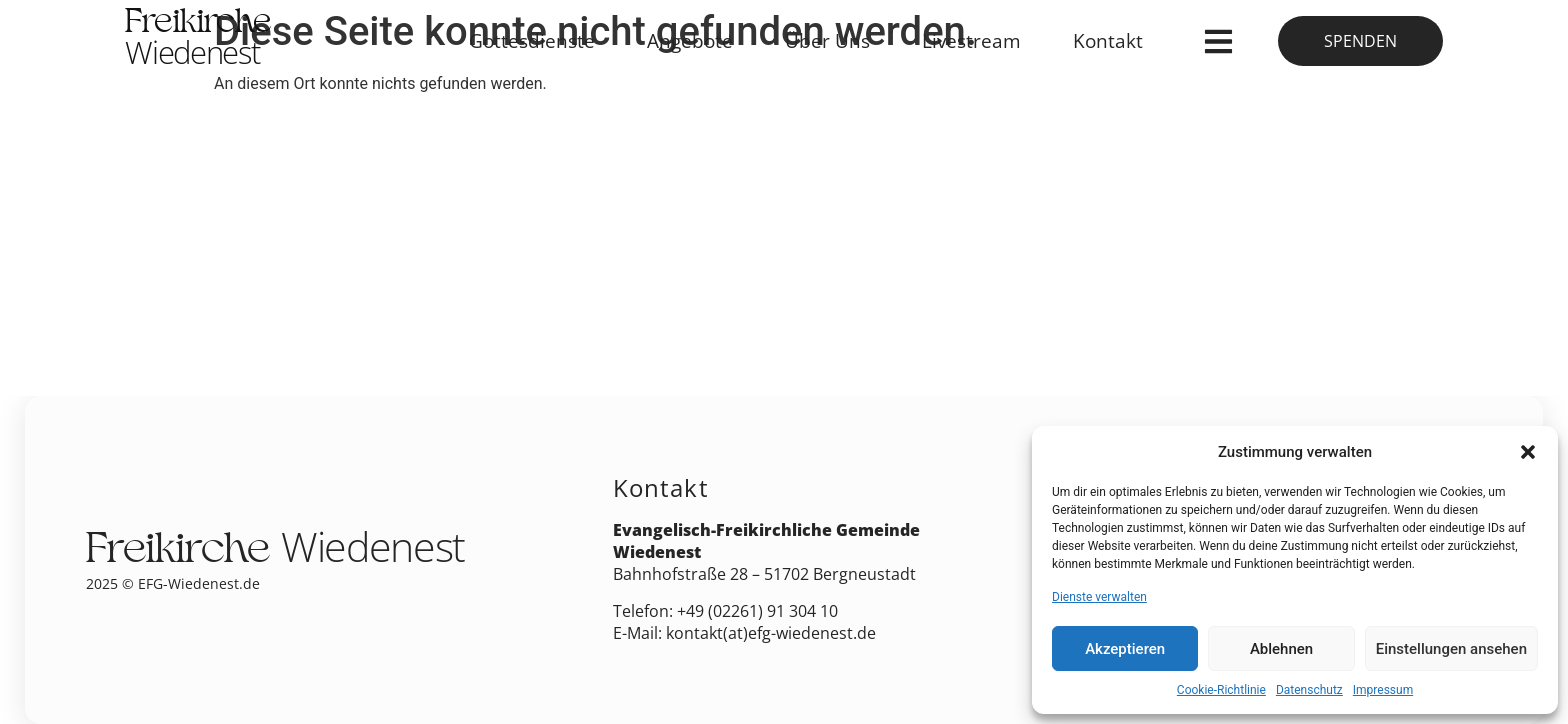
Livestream (971, 41)
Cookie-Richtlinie (1221, 690)
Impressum (1383, 690)
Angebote (690, 41)
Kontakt (1108, 41)
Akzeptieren (1125, 649)
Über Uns (827, 41)
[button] (1528, 452)
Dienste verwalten (1099, 597)
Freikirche (198, 40)
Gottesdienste (532, 41)
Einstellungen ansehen (1451, 649)
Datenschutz (1309, 690)
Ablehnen (1281, 649)
